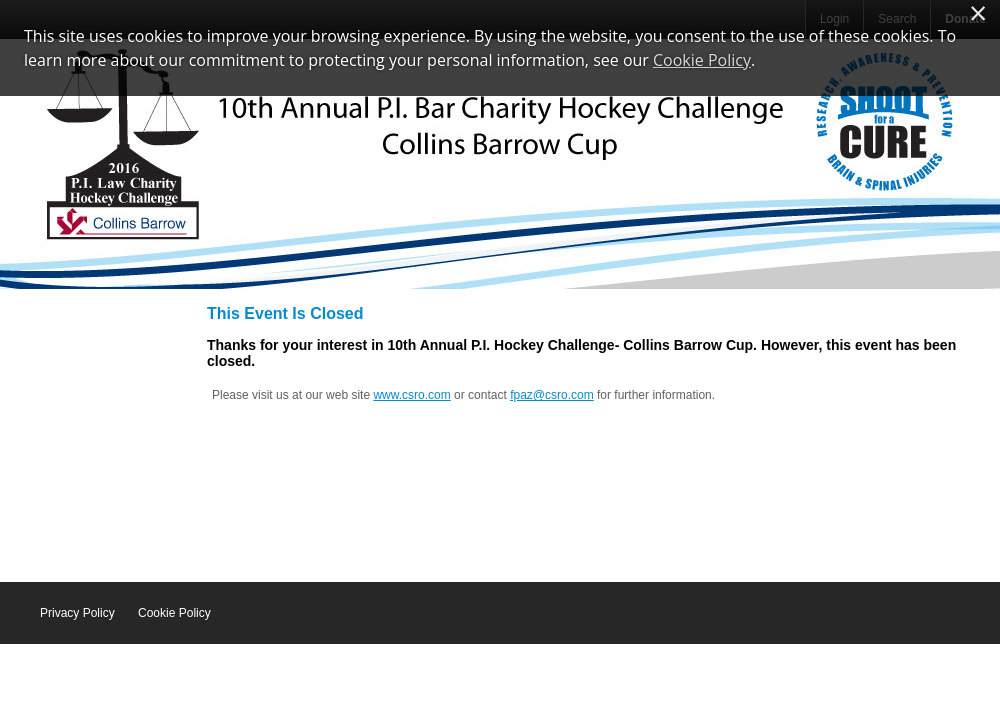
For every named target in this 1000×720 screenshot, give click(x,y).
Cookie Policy (174, 613)
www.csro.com (411, 395)
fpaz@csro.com (552, 395)
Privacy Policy (77, 613)
